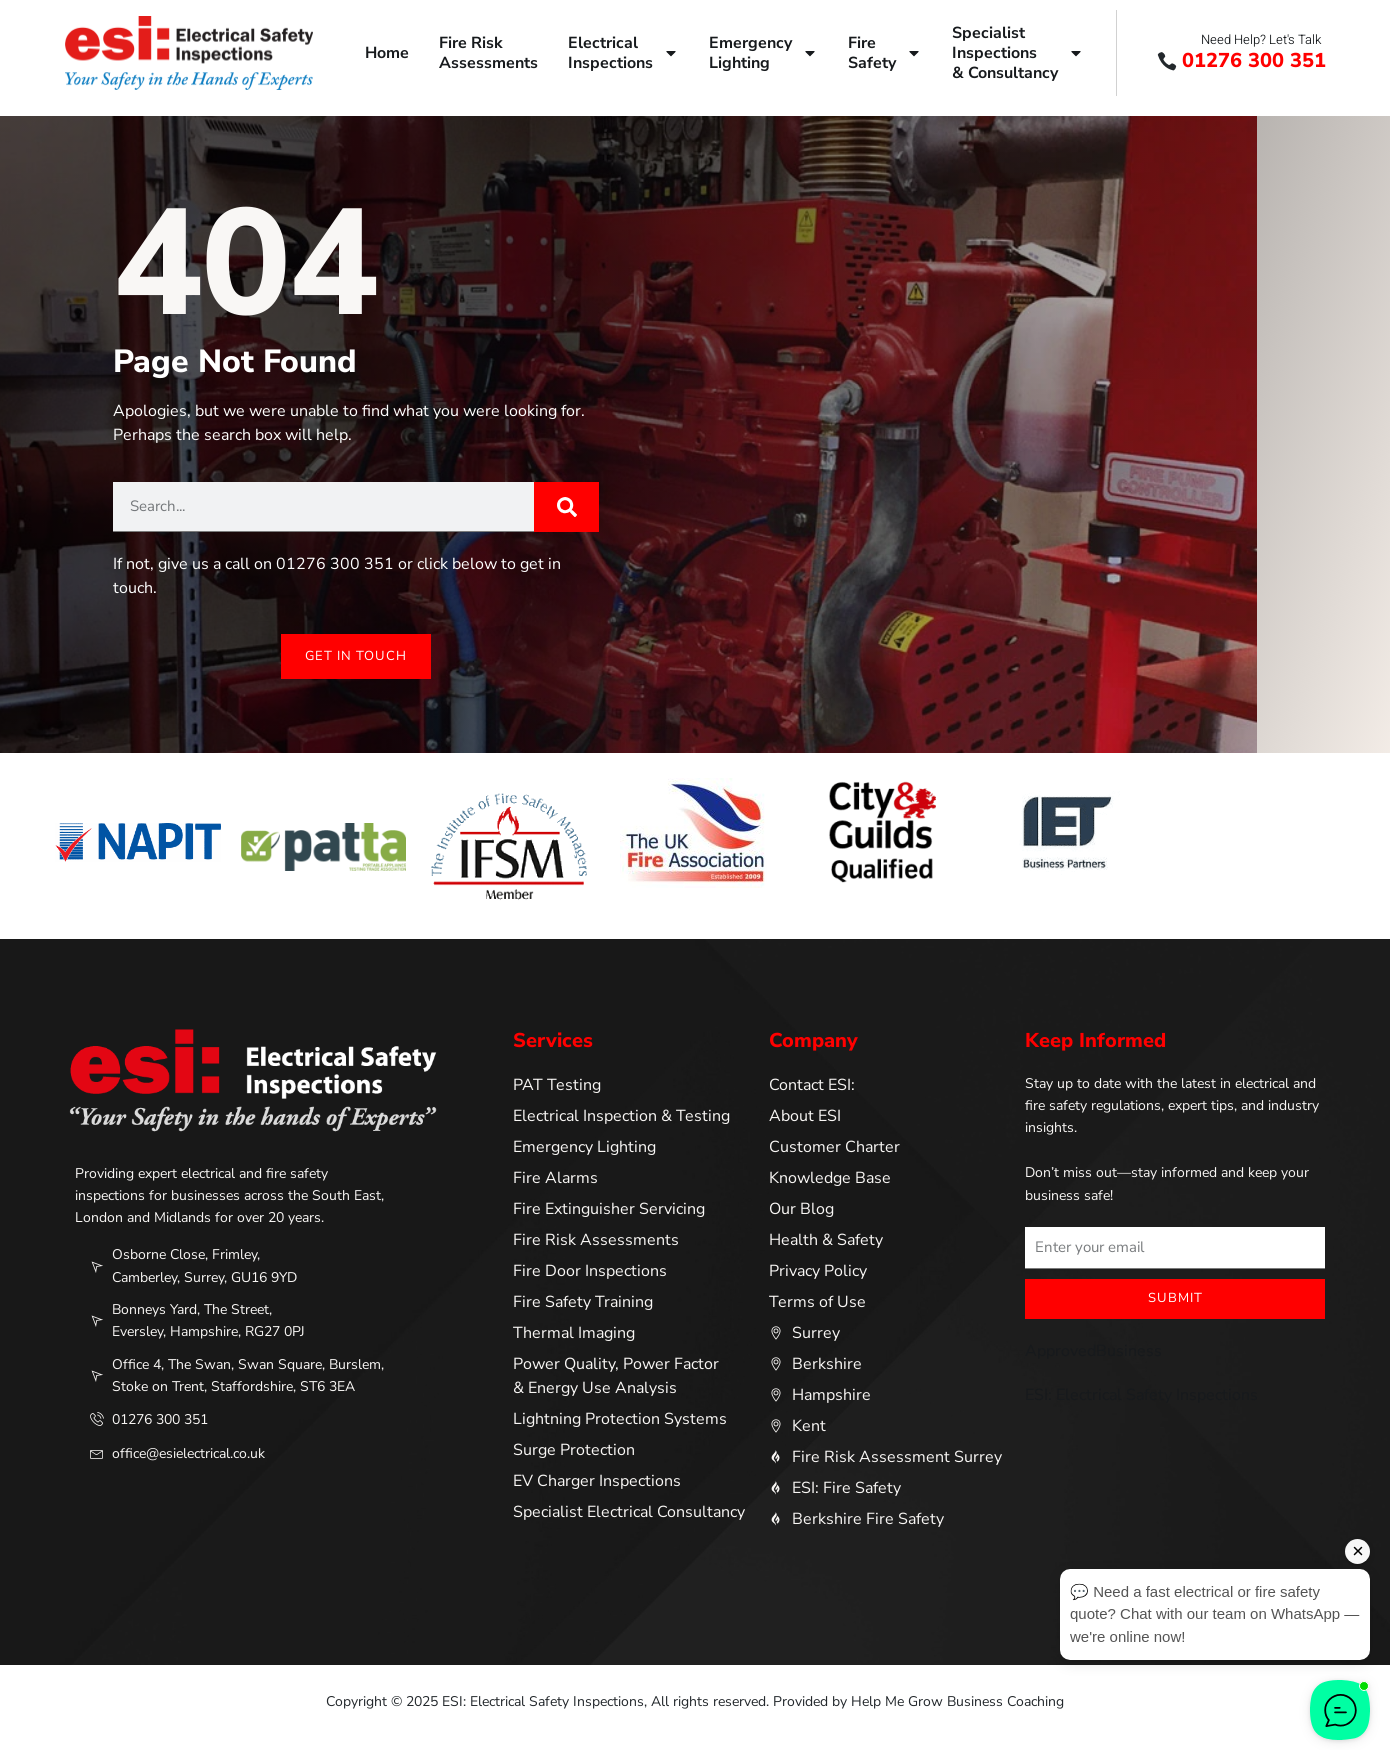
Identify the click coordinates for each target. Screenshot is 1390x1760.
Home (387, 53)
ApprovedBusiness (1093, 1352)
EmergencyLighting (763, 53)
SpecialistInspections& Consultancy (1018, 53)
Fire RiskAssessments (488, 53)
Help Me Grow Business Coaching (957, 1702)
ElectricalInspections (623, 53)
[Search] (566, 507)
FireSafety (885, 53)
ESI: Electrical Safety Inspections (1141, 1396)
